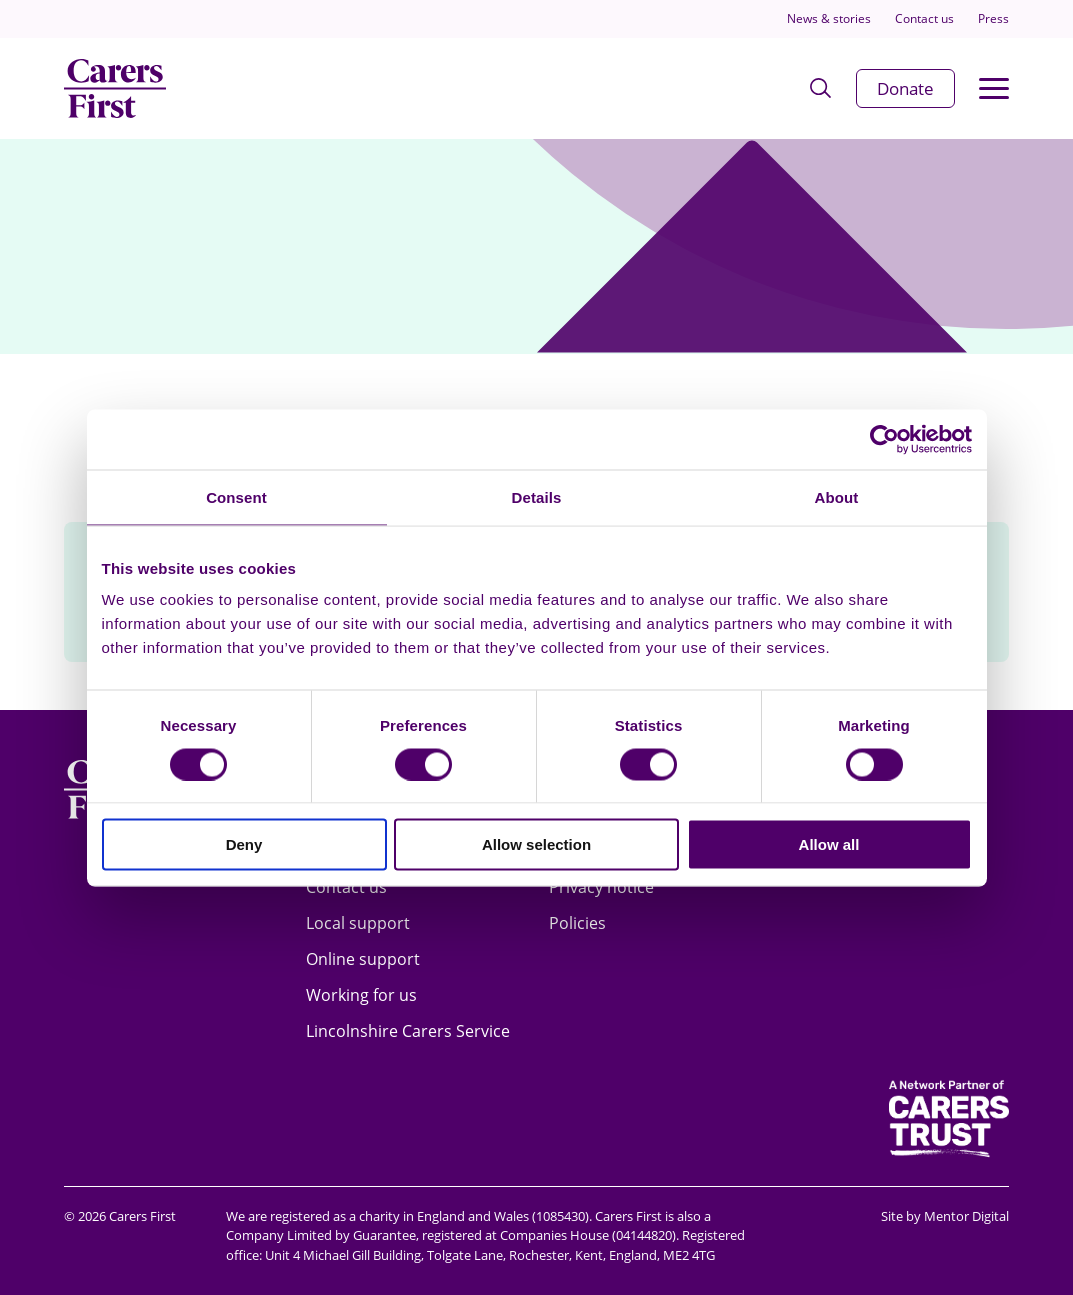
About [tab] (837, 496)
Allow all (829, 844)
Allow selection (536, 844)
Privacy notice (601, 887)
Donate (905, 88)
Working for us (361, 995)
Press (993, 18)
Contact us (924, 18)
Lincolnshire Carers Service (408, 1031)
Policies (577, 923)
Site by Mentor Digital (945, 1216)
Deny (244, 844)
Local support (358, 923)
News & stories (829, 18)
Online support (363, 959)
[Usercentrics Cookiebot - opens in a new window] (884, 439)
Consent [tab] (236, 496)
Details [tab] (537, 496)
